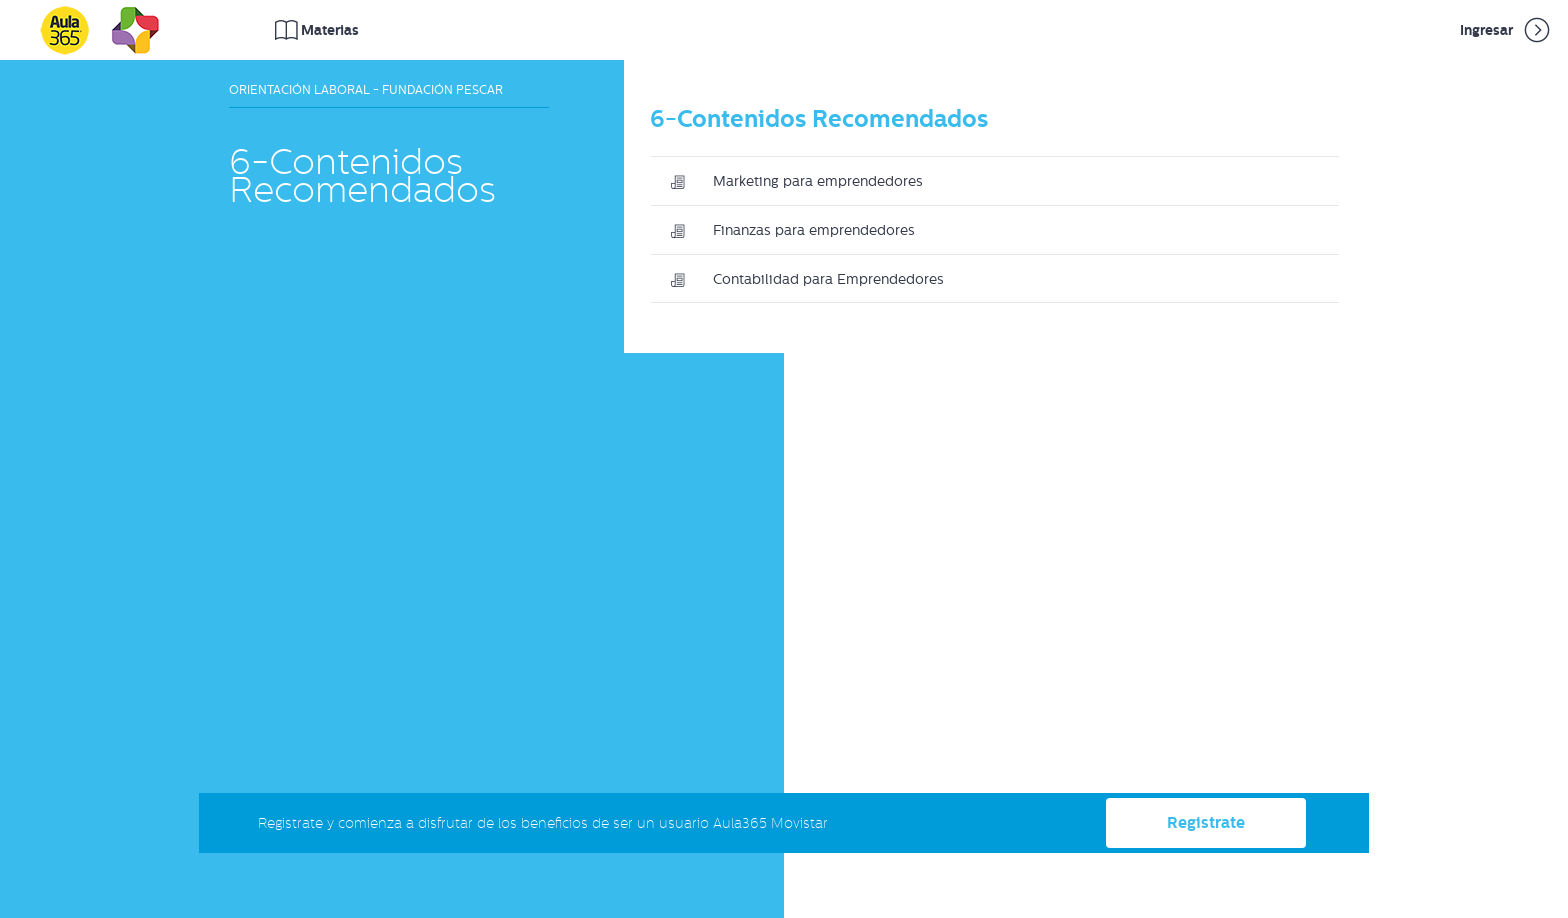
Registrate (1206, 822)
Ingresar (1506, 30)
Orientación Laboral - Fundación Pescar (366, 90)
